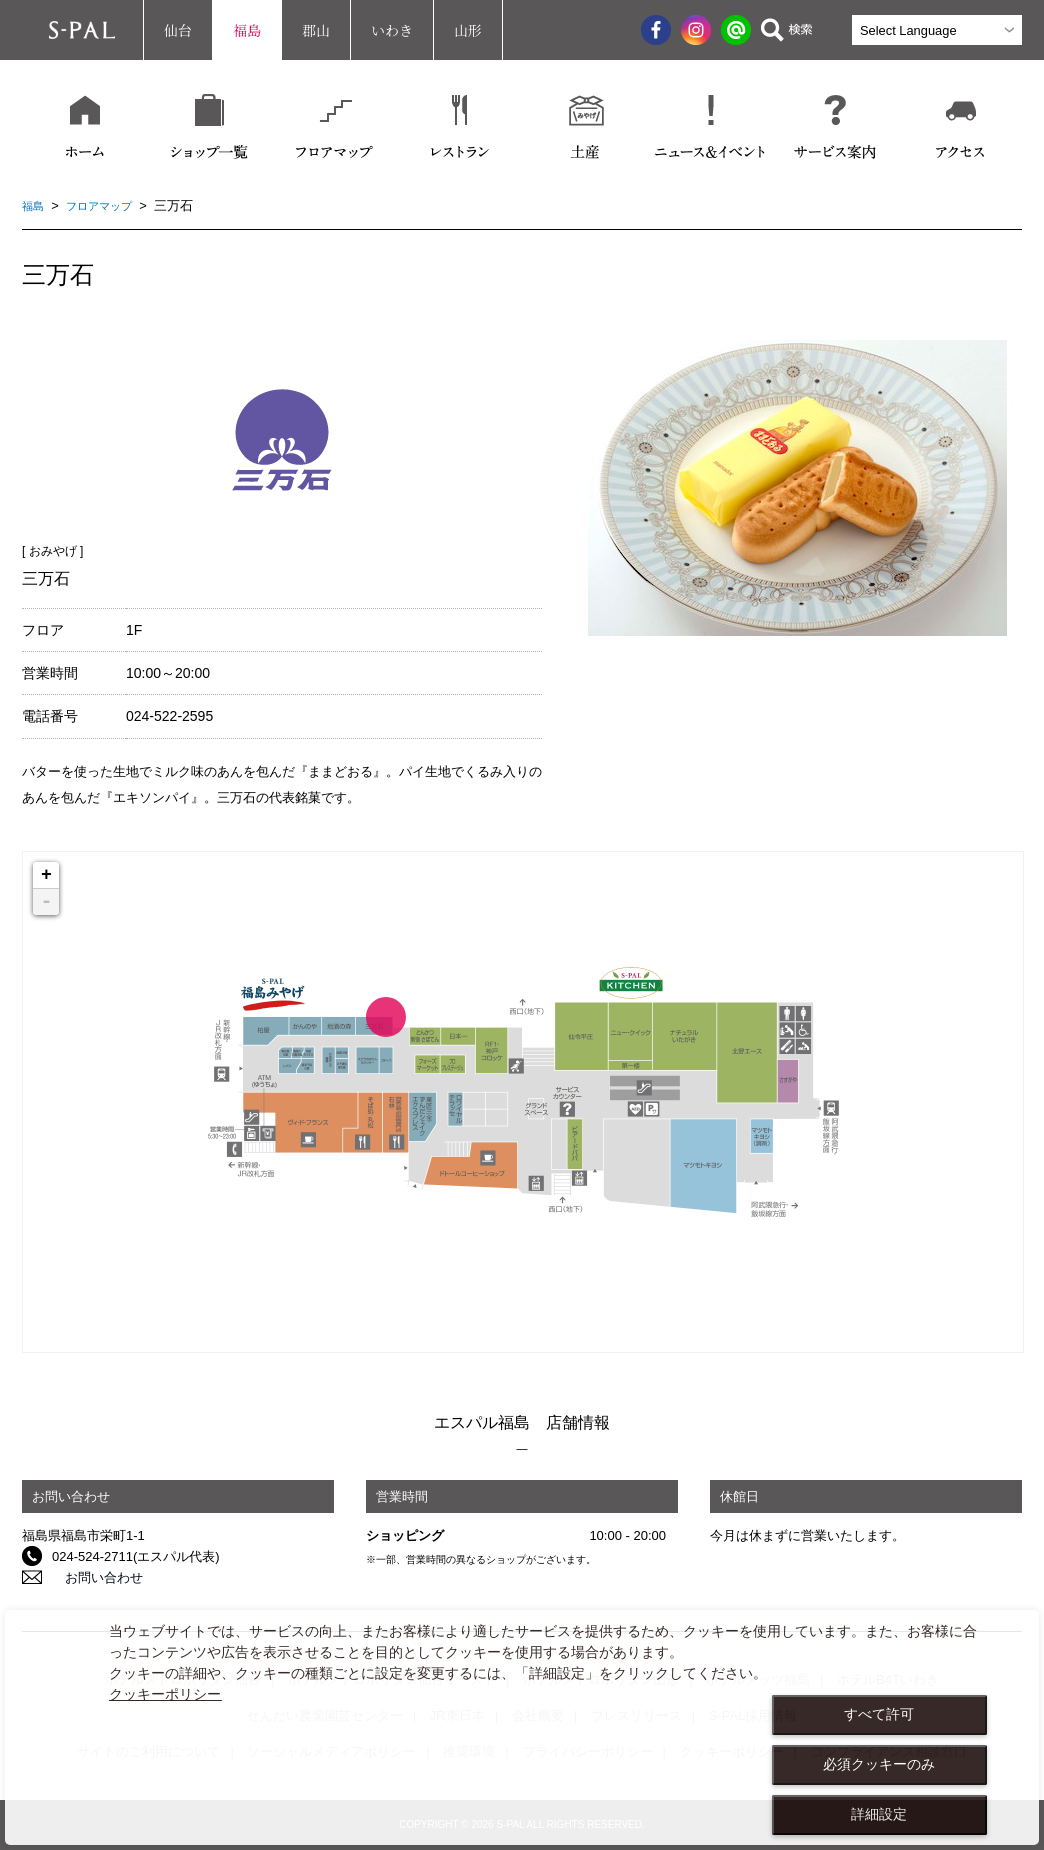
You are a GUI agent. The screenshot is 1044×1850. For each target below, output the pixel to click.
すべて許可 (879, 1714)
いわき (392, 30)
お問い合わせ (91, 1577)
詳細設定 (879, 1814)
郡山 (316, 30)
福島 (247, 30)
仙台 (178, 30)
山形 (468, 30)
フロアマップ (109, 205)
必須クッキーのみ (879, 1764)
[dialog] (522, 1727)
